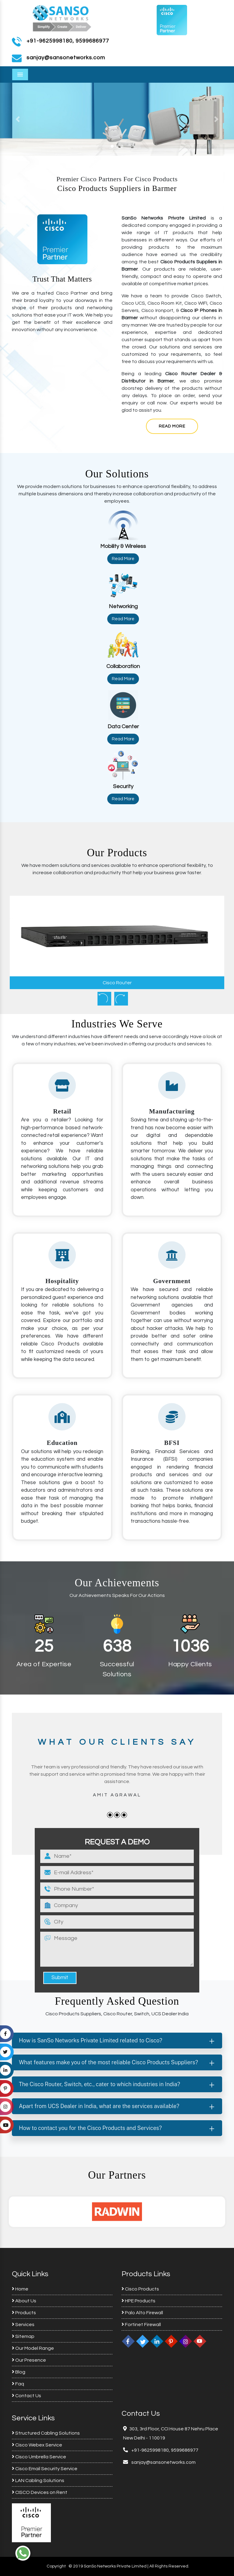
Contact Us (26, 2395)
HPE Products (138, 2300)
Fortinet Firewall (141, 2324)
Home (20, 2289)
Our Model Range (33, 2348)
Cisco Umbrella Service (39, 2456)
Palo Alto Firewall (142, 2312)
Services (23, 2324)
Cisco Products (140, 2289)
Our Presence (29, 2360)
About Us (24, 2300)
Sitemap (23, 2336)
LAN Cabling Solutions (38, 2480)
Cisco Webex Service (37, 2445)
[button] (17, 119)
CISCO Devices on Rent (39, 2492)
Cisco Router (117, 982)
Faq (18, 2383)
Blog (18, 2372)
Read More (172, 426)
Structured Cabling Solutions (46, 2433)
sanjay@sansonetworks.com (163, 2462)
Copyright (56, 2566)
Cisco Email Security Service (44, 2468)
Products (24, 2312)
